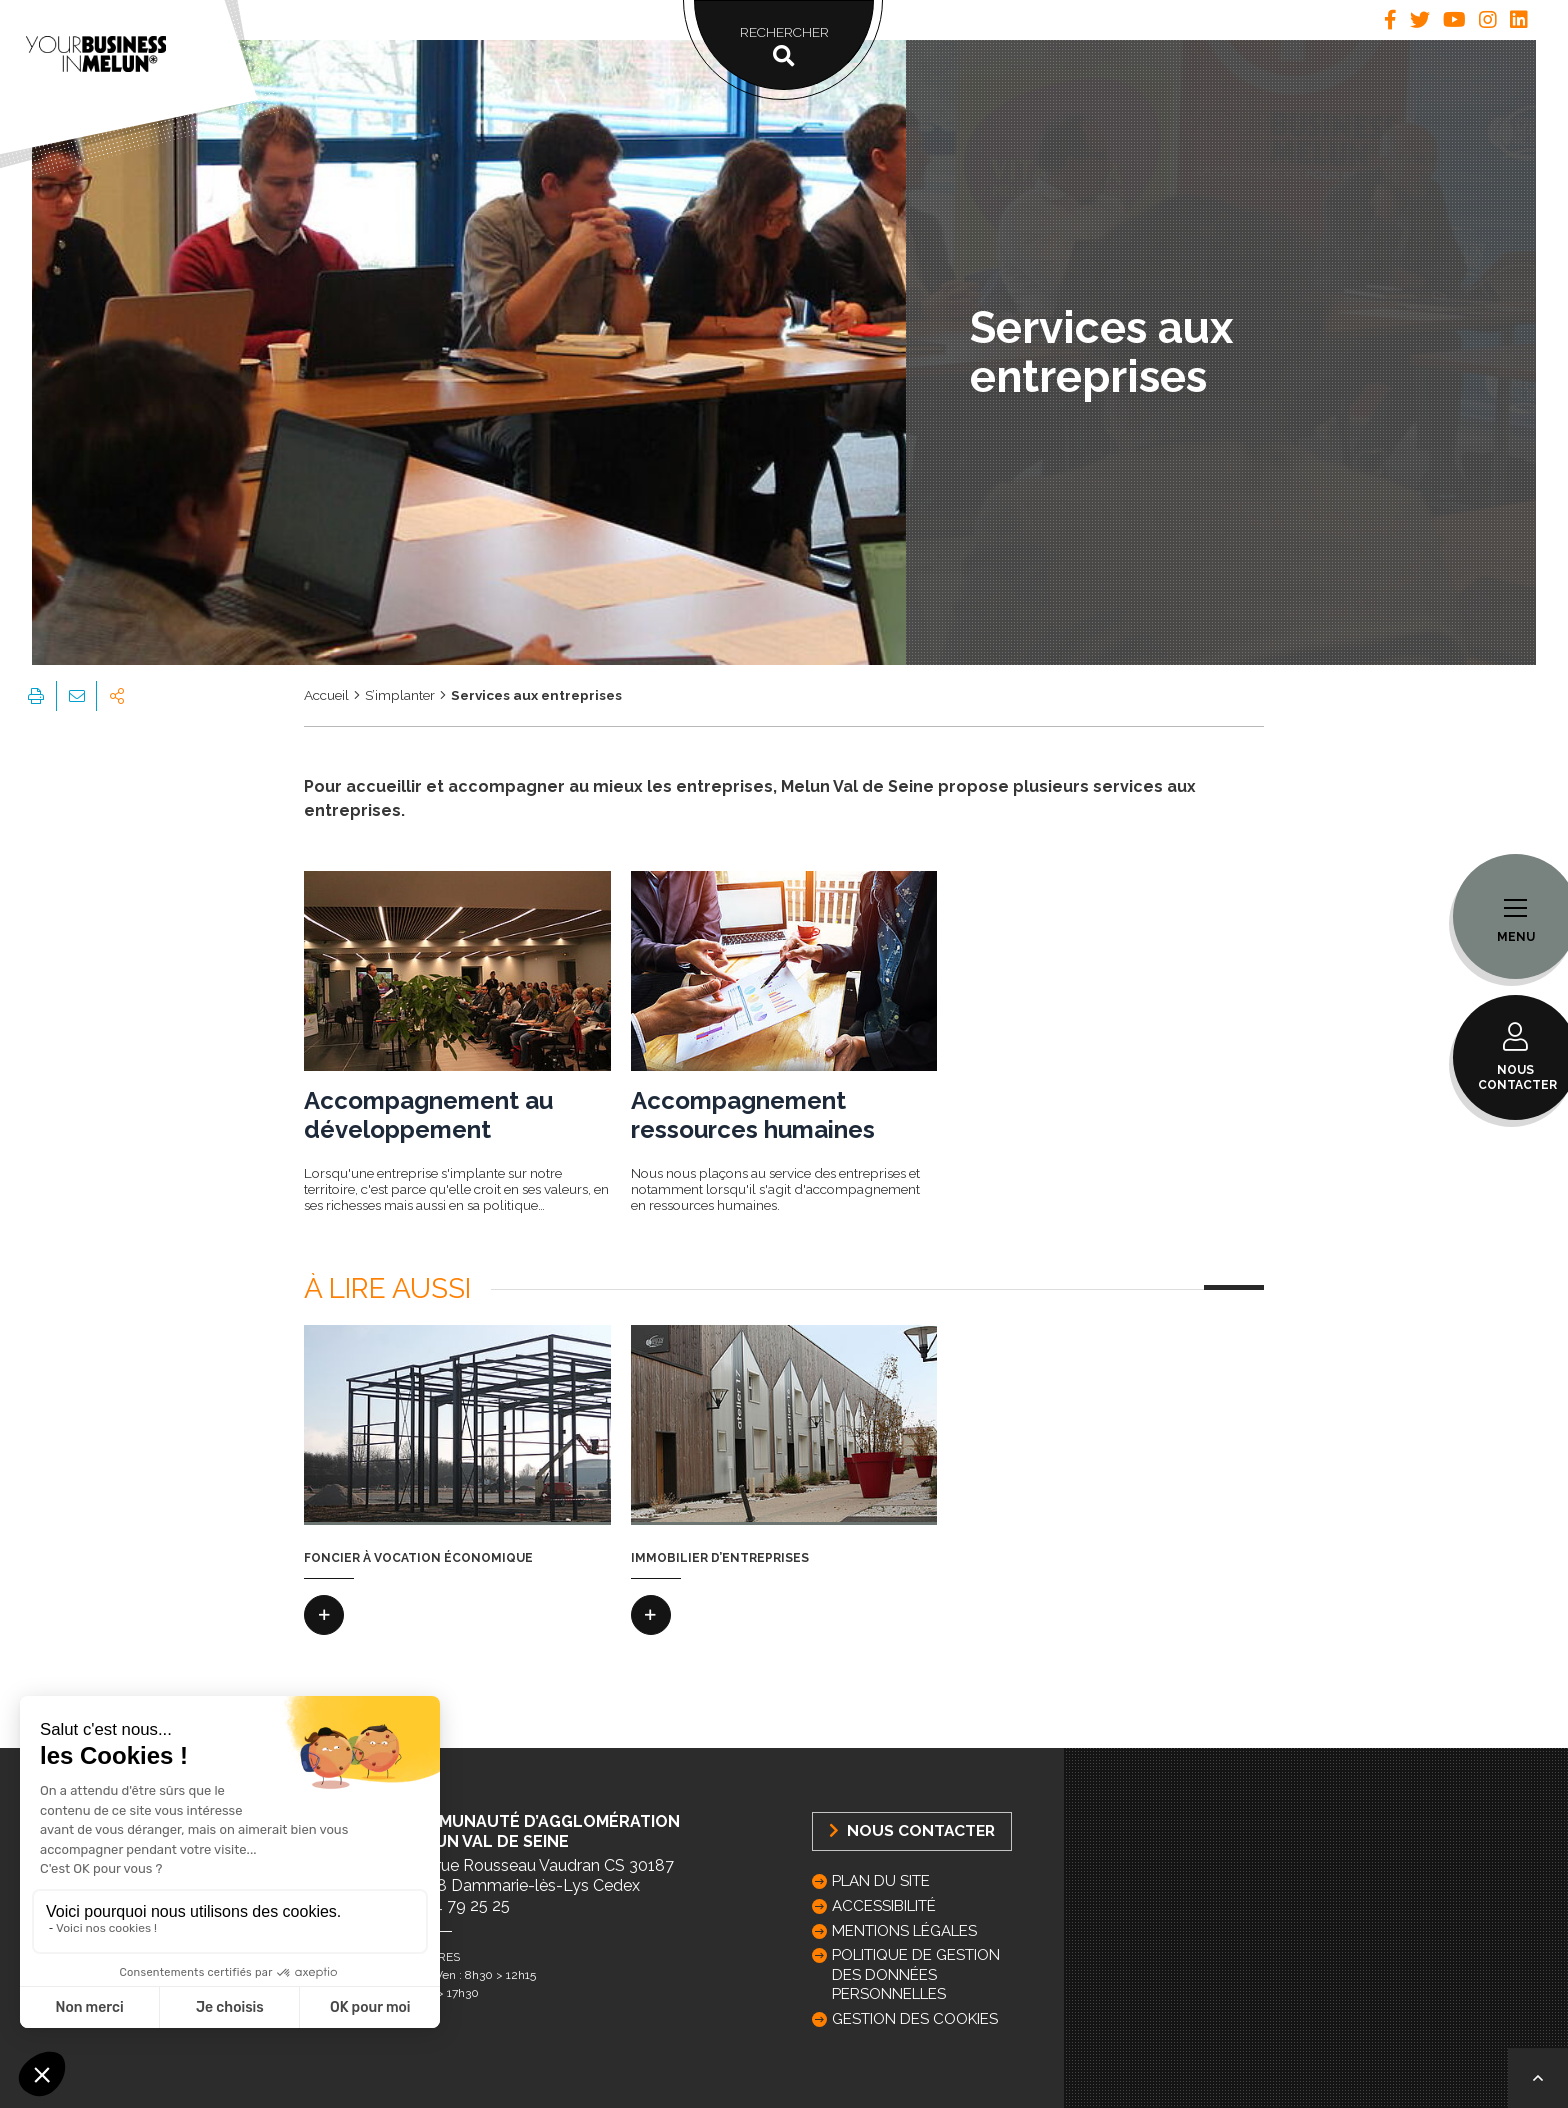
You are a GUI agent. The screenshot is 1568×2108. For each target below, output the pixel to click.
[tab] (1390, 20)
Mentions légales (904, 1931)
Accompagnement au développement (428, 1115)
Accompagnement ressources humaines (753, 1115)
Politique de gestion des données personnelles (916, 1974)
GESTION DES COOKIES (915, 2019)
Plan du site (881, 1881)
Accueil (326, 695)
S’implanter (400, 695)
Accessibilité (884, 1906)
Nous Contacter (912, 1830)
